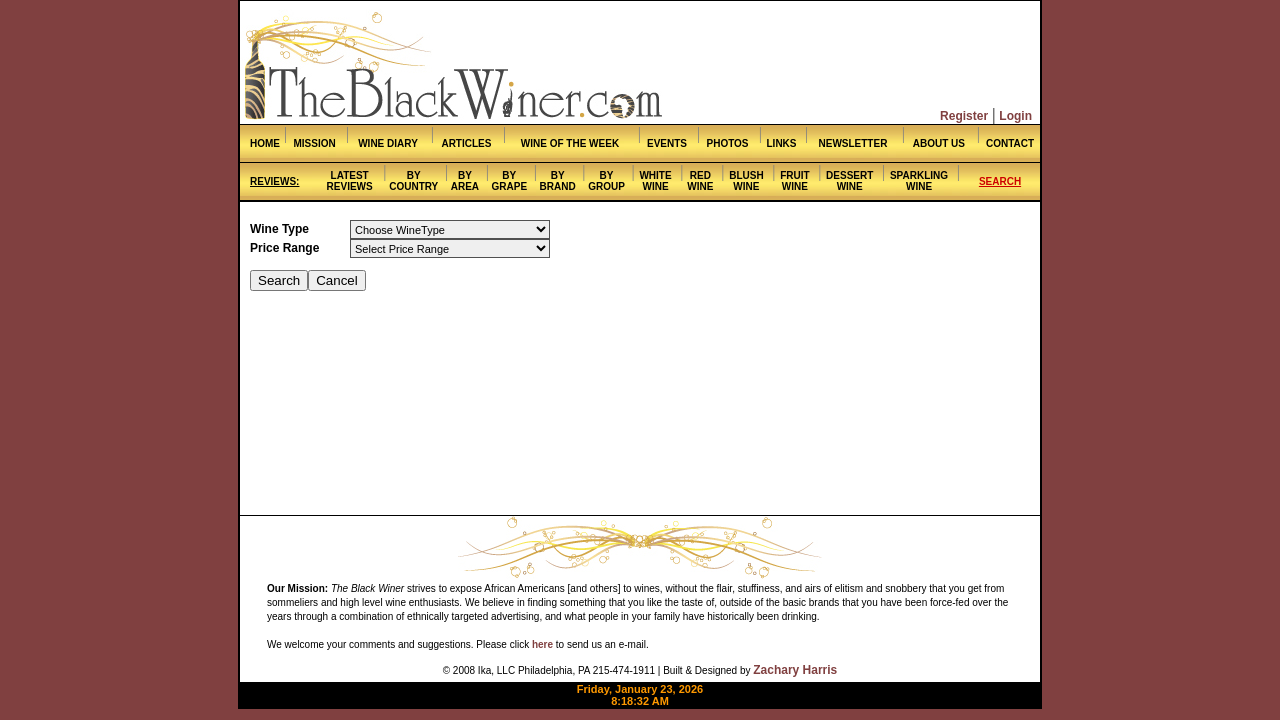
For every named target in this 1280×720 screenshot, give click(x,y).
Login (1015, 116)
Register (964, 116)
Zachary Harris (795, 670)
